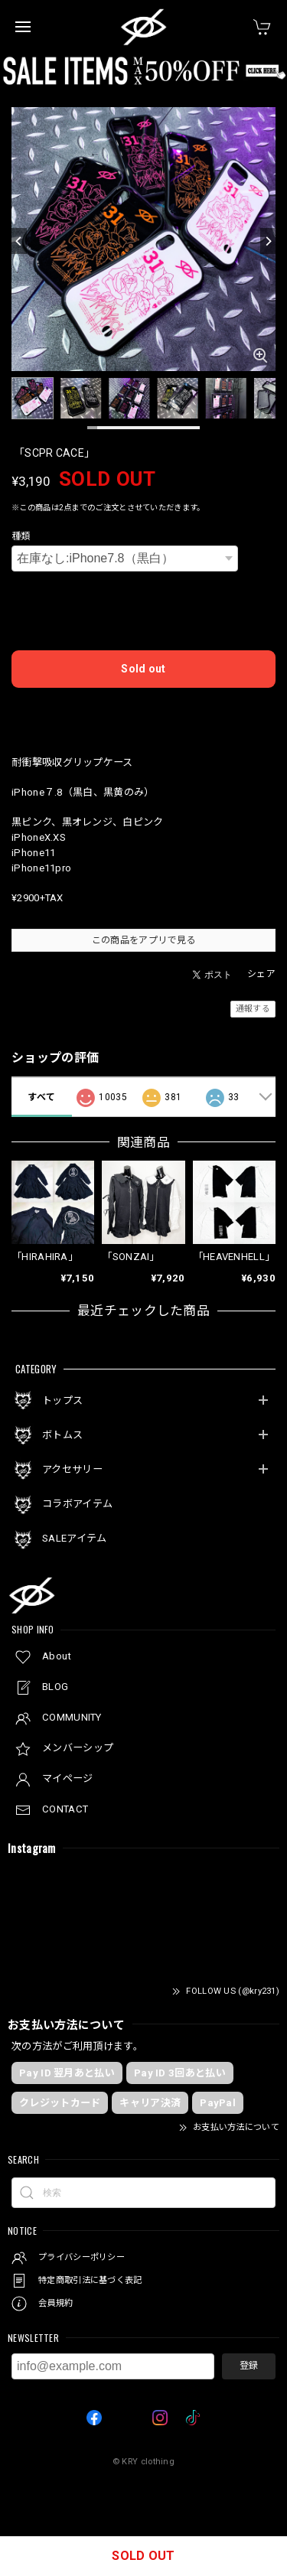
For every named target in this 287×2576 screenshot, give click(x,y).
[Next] (268, 241)
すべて (41, 1097)
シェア (261, 974)
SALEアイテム (74, 1538)
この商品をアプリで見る (143, 940)
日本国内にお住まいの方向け (144, 711)
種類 (21, 536)
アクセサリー (72, 1469)
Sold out (143, 669)
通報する (253, 1009)
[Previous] (19, 241)
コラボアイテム (77, 1503)
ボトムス (62, 1435)
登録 (249, 2365)
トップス (62, 1400)
